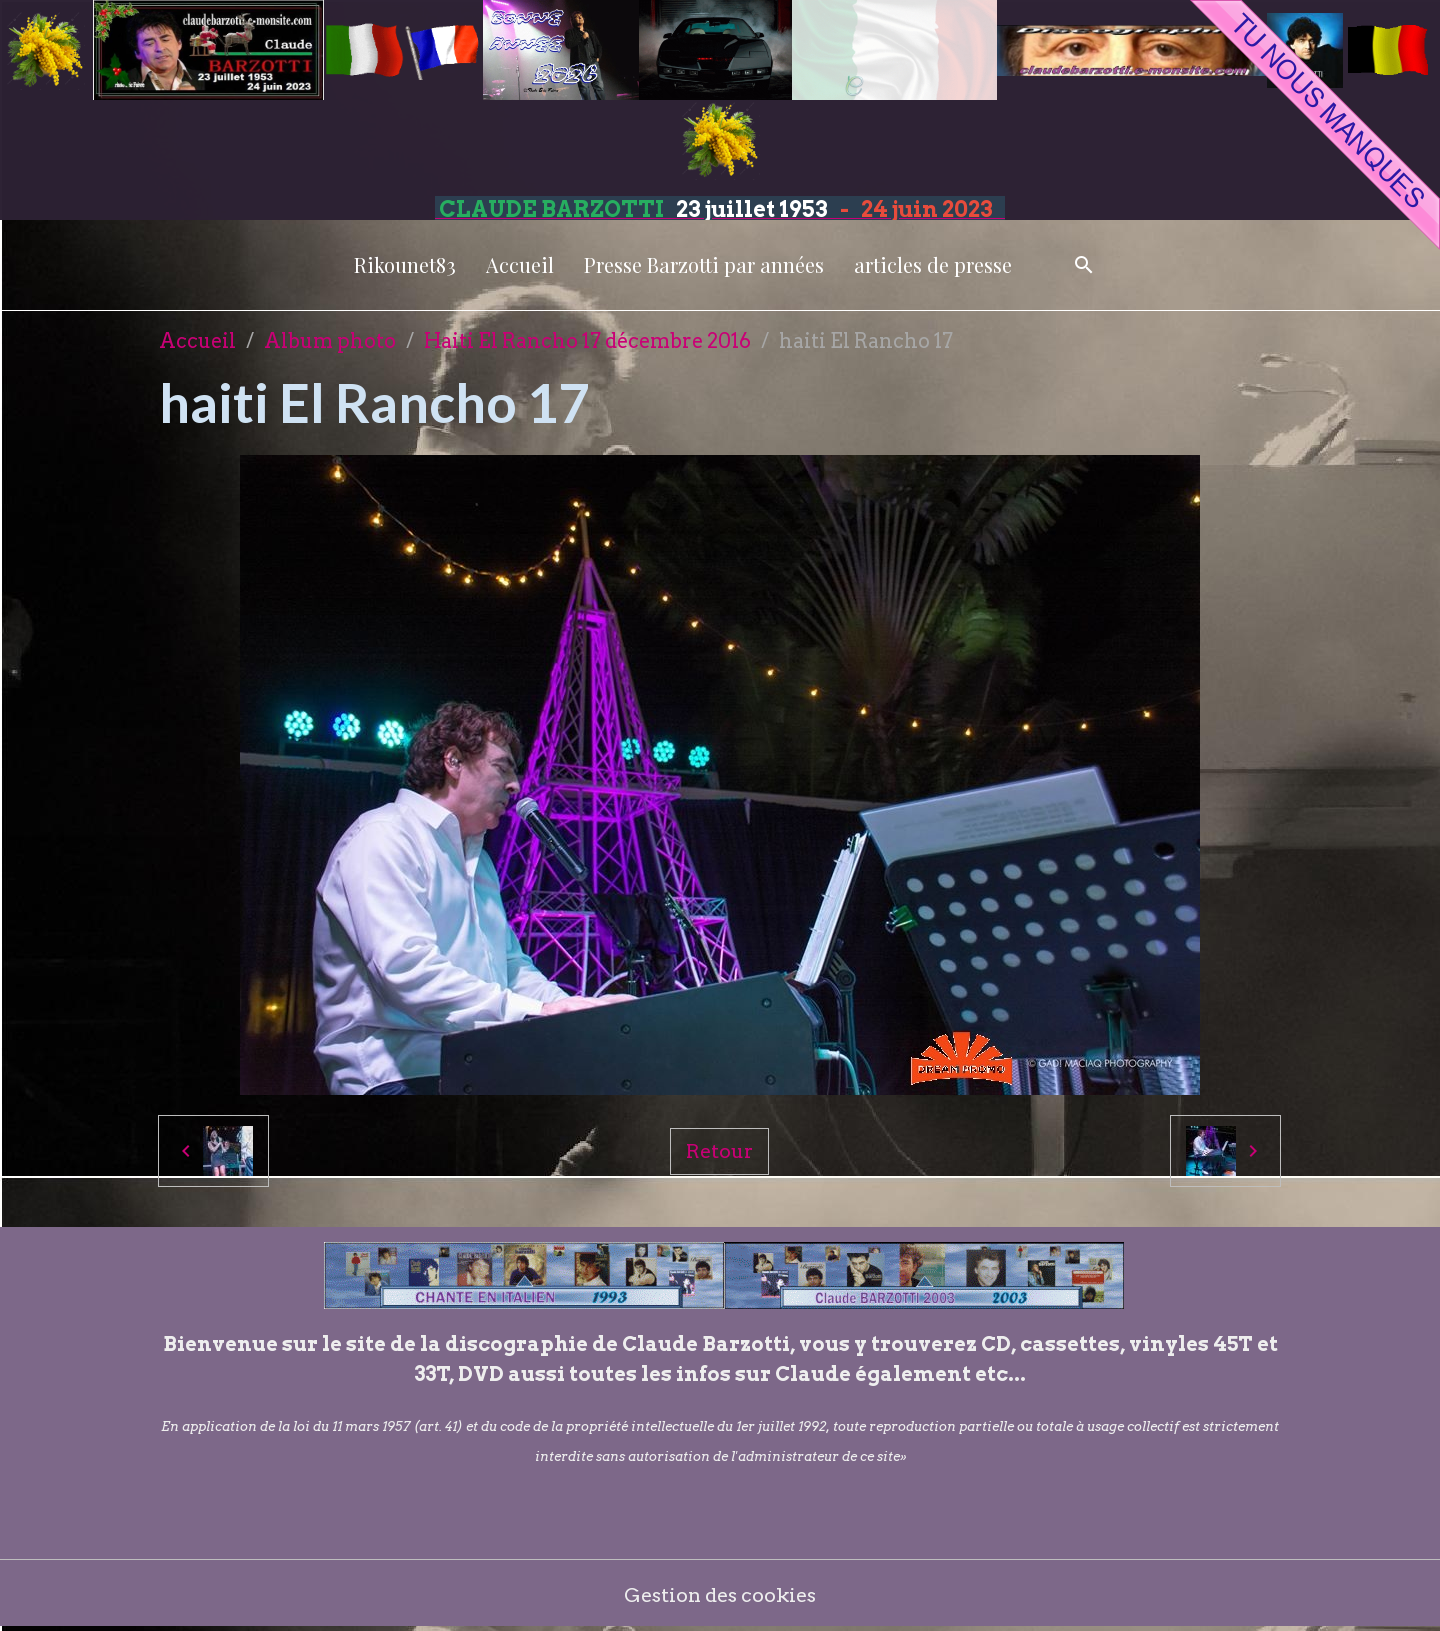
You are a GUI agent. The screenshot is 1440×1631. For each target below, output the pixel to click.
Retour (720, 1151)
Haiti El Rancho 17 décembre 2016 (587, 341)
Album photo (330, 341)
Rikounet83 (405, 264)
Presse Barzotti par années (704, 264)
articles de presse (933, 264)
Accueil (520, 264)
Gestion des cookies (720, 1596)
